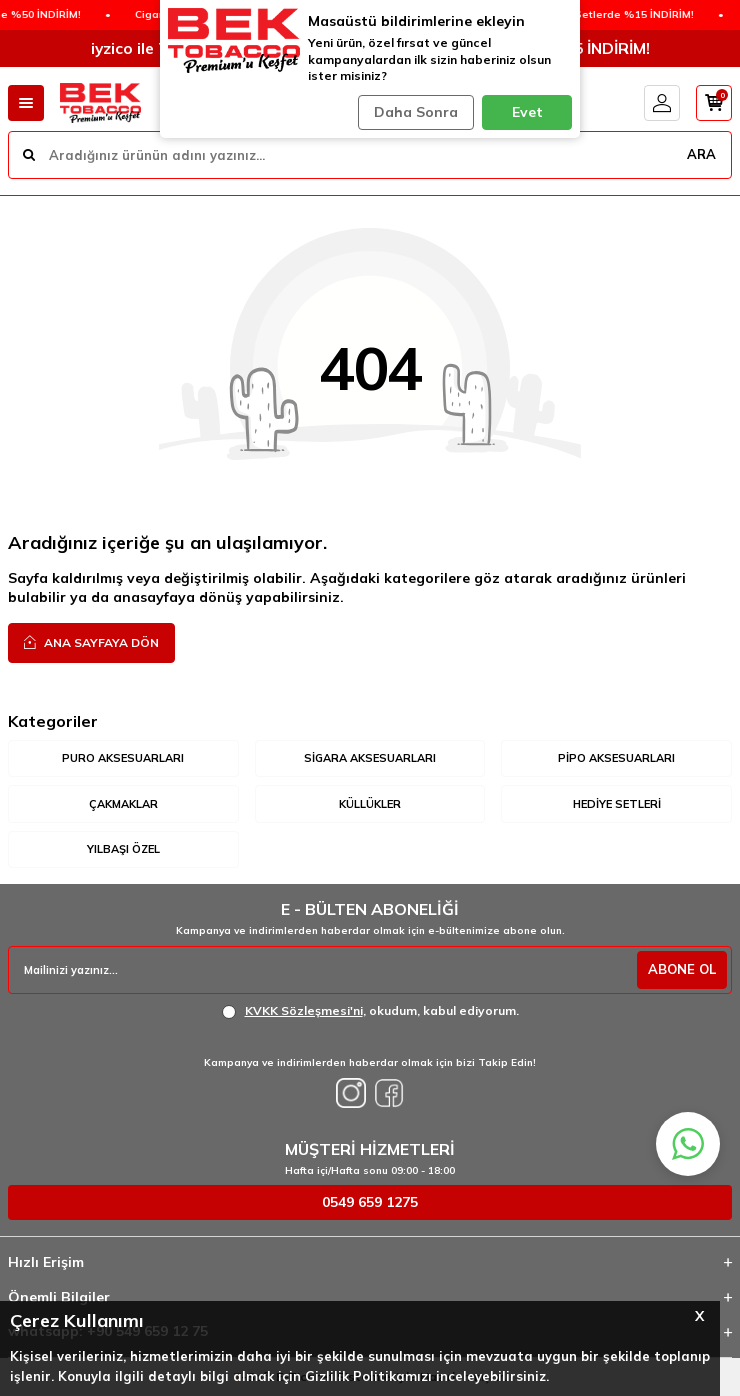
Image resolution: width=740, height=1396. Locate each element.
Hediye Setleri (617, 804)
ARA (701, 154)
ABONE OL (682, 969)
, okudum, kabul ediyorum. (370, 1011)
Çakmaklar (123, 804)
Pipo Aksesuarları (616, 758)
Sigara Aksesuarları (370, 758)
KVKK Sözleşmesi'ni (304, 1010)
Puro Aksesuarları (123, 758)
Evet (527, 112)
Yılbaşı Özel (123, 849)
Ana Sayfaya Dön (91, 642)
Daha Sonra (416, 112)
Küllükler (370, 804)
